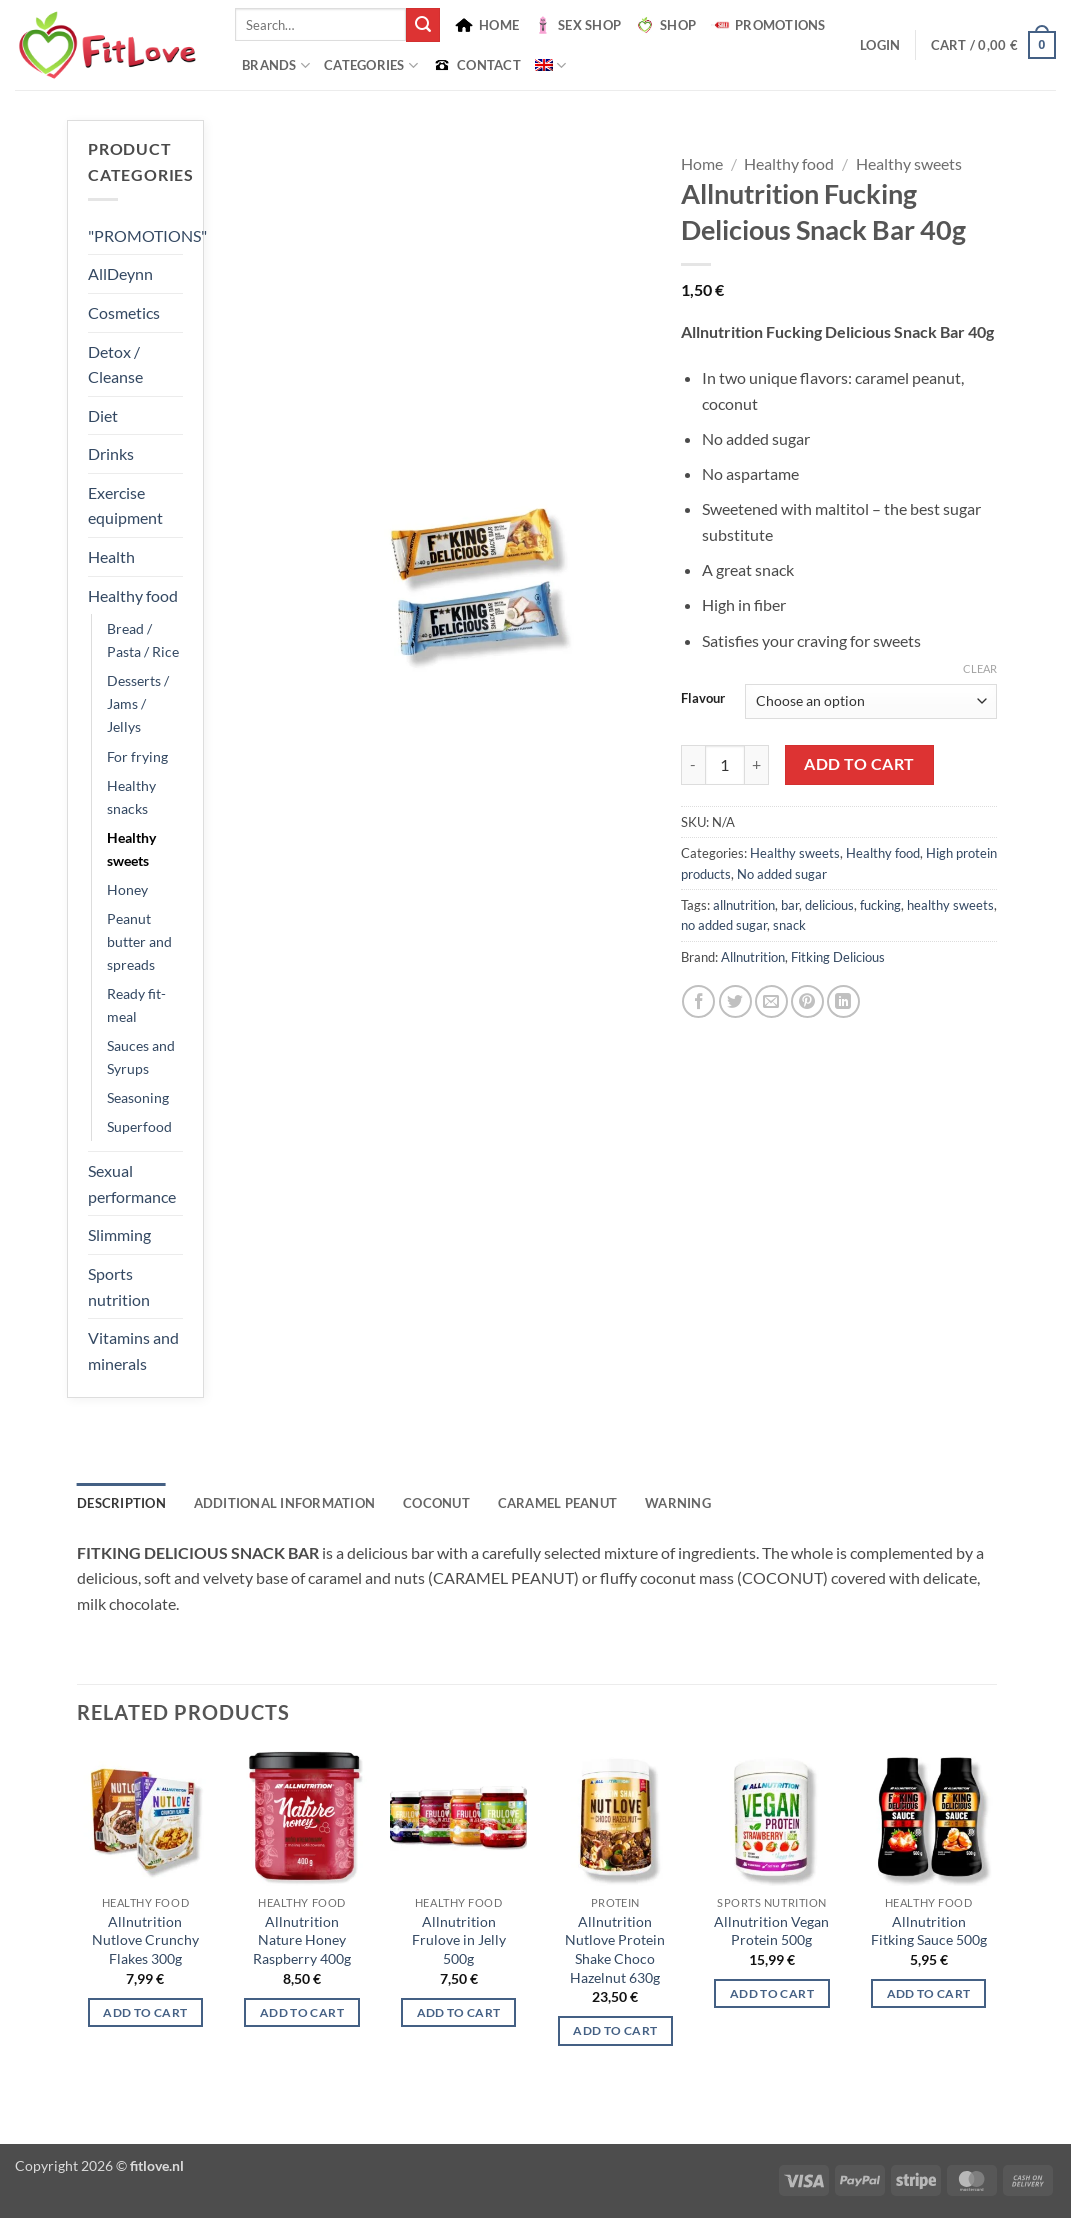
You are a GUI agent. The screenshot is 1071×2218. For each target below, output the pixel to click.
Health (111, 556)
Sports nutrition (119, 1286)
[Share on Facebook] (698, 1001)
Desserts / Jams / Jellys (138, 703)
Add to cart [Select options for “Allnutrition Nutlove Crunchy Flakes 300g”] (145, 2012)
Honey (127, 889)
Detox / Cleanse (115, 364)
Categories (371, 65)
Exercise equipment (125, 505)
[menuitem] (550, 65)
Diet (103, 415)
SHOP (665, 25)
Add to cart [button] (302, 2012)
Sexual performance (132, 1183)
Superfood (139, 1126)
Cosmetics (124, 312)
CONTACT (476, 65)
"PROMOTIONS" (147, 235)
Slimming (119, 1234)
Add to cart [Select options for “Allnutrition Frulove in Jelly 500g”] (459, 2012)
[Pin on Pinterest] (807, 1001)
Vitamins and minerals (133, 1350)
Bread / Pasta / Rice (143, 640)
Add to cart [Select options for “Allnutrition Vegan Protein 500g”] (772, 1993)
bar (790, 905)
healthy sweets (950, 905)
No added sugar (782, 874)
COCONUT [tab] (436, 1503)
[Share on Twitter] (735, 1001)
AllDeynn (120, 273)
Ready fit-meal (136, 1005)
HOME (486, 25)
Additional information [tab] (285, 1503)
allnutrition (744, 905)
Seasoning (138, 1097)
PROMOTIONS (768, 25)
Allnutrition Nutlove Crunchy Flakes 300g (145, 1940)
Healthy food (133, 595)
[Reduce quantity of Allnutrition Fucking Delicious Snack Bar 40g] (693, 765)
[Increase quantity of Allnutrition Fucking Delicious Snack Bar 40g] (757, 765)
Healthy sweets (131, 849)
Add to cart (859, 764)
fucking (880, 905)
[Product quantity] (725, 765)
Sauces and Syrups (141, 1057)
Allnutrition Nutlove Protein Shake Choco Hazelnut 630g (615, 1949)
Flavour (703, 699)
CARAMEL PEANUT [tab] (558, 1503)
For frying (137, 756)
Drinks (111, 453)
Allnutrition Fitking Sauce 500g (929, 1931)
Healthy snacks (131, 797)
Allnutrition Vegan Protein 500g (771, 1931)
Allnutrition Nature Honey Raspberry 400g (302, 1940)
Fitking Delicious (838, 957)
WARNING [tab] (678, 1503)
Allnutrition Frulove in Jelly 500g (459, 1940)
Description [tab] (121, 1503)
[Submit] (423, 25)
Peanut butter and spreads (139, 941)
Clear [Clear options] (980, 668)
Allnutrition (753, 957)
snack (789, 925)
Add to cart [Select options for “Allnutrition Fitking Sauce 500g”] (929, 1993)
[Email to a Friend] (771, 1001)
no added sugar (724, 925)
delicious (829, 905)
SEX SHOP (577, 25)
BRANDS (276, 65)
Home (702, 163)
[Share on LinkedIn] (843, 1001)
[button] (880, 45)
